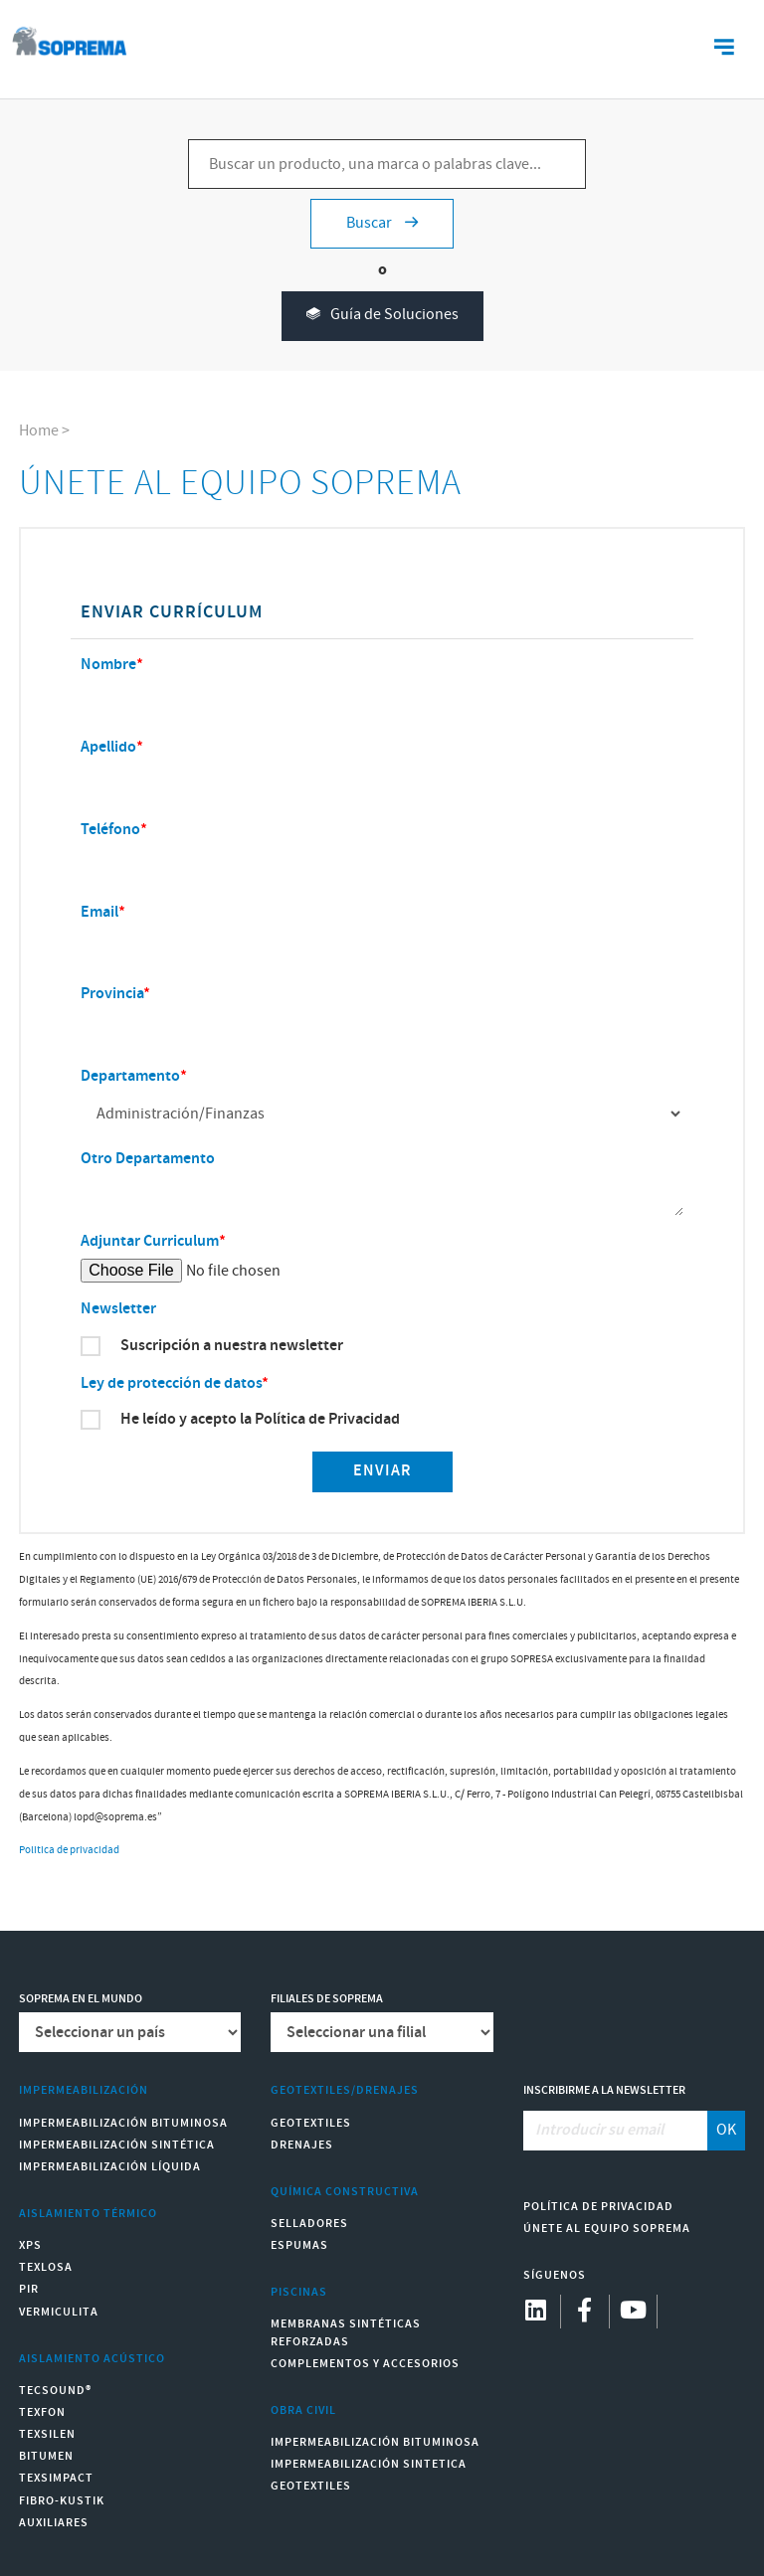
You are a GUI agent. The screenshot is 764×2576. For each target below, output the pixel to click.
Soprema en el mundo (80, 1998)
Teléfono (110, 829)
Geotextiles (311, 2123)
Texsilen (47, 2434)
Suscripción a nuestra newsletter (231, 1346)
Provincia (112, 993)
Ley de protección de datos (171, 1383)
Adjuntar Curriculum (150, 1241)
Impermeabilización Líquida (110, 2166)
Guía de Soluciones (382, 315)
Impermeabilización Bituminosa (123, 2123)
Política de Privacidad (598, 2206)
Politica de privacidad (69, 1850)
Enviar (382, 1470)
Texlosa (46, 2267)
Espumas (299, 2245)
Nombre (108, 664)
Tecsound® (55, 2390)
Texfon (42, 2412)
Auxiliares (54, 2522)
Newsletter (118, 1308)
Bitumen (46, 2456)
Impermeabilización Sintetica (369, 2464)
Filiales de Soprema (327, 1998)
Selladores (309, 2223)
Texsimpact (56, 2478)
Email (99, 912)
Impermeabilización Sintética (117, 2145)
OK (726, 2130)
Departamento (130, 1076)
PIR (29, 2289)
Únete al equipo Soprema (606, 2228)
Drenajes (302, 2145)
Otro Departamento (148, 1158)
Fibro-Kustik (61, 2500)
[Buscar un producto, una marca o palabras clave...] (387, 164)
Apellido (108, 747)
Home (39, 431)
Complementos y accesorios (365, 2363)
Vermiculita (58, 2312)
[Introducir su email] (615, 2130)
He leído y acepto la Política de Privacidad (260, 1420)
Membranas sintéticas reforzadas (346, 2332)
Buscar (382, 223)
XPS (30, 2245)
